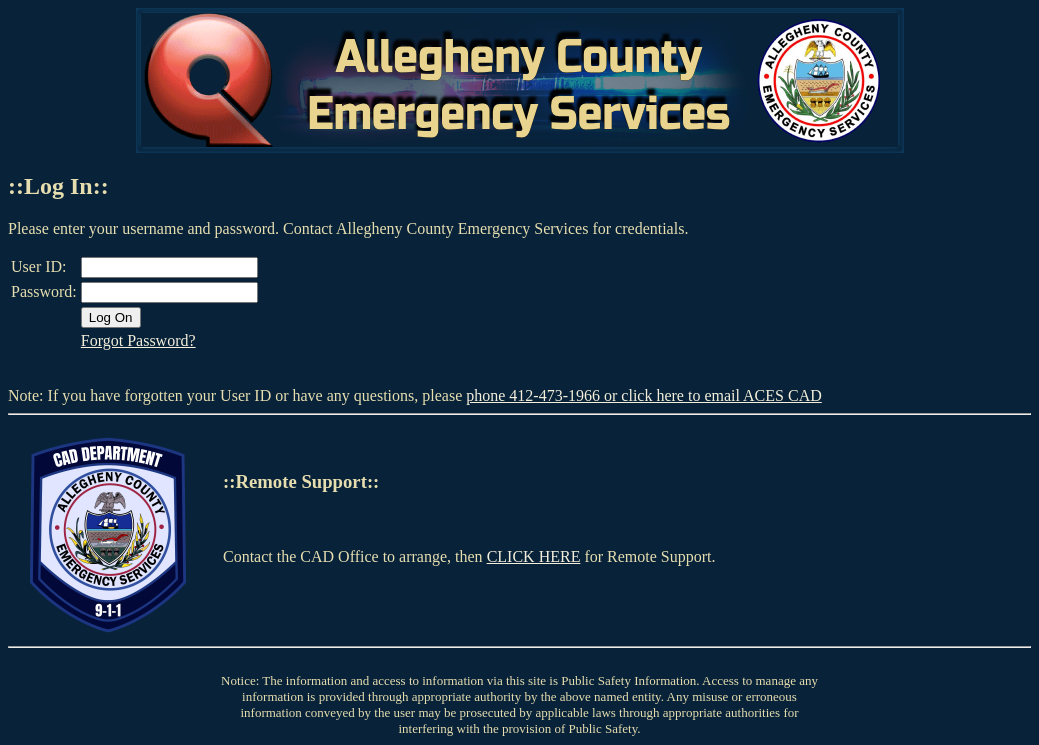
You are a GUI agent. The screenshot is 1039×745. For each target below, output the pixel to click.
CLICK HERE (534, 556)
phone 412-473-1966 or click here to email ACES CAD (644, 395)
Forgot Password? (138, 340)
